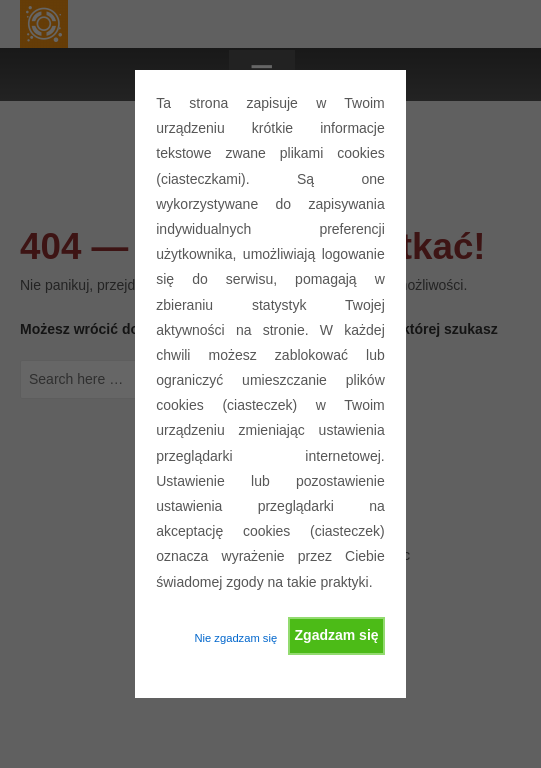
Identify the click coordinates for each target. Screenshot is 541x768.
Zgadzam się (337, 635)
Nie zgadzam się (235, 638)
